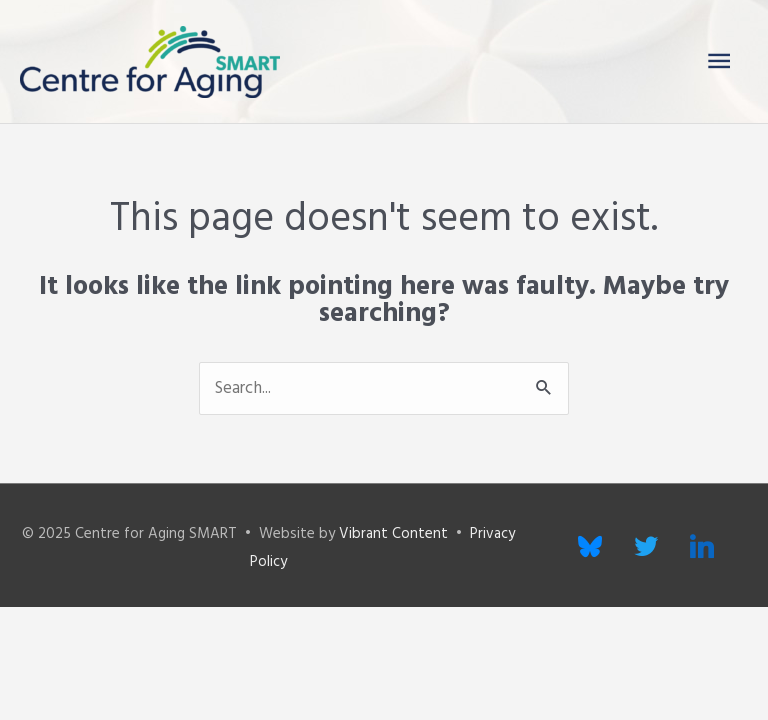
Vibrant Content (393, 534)
